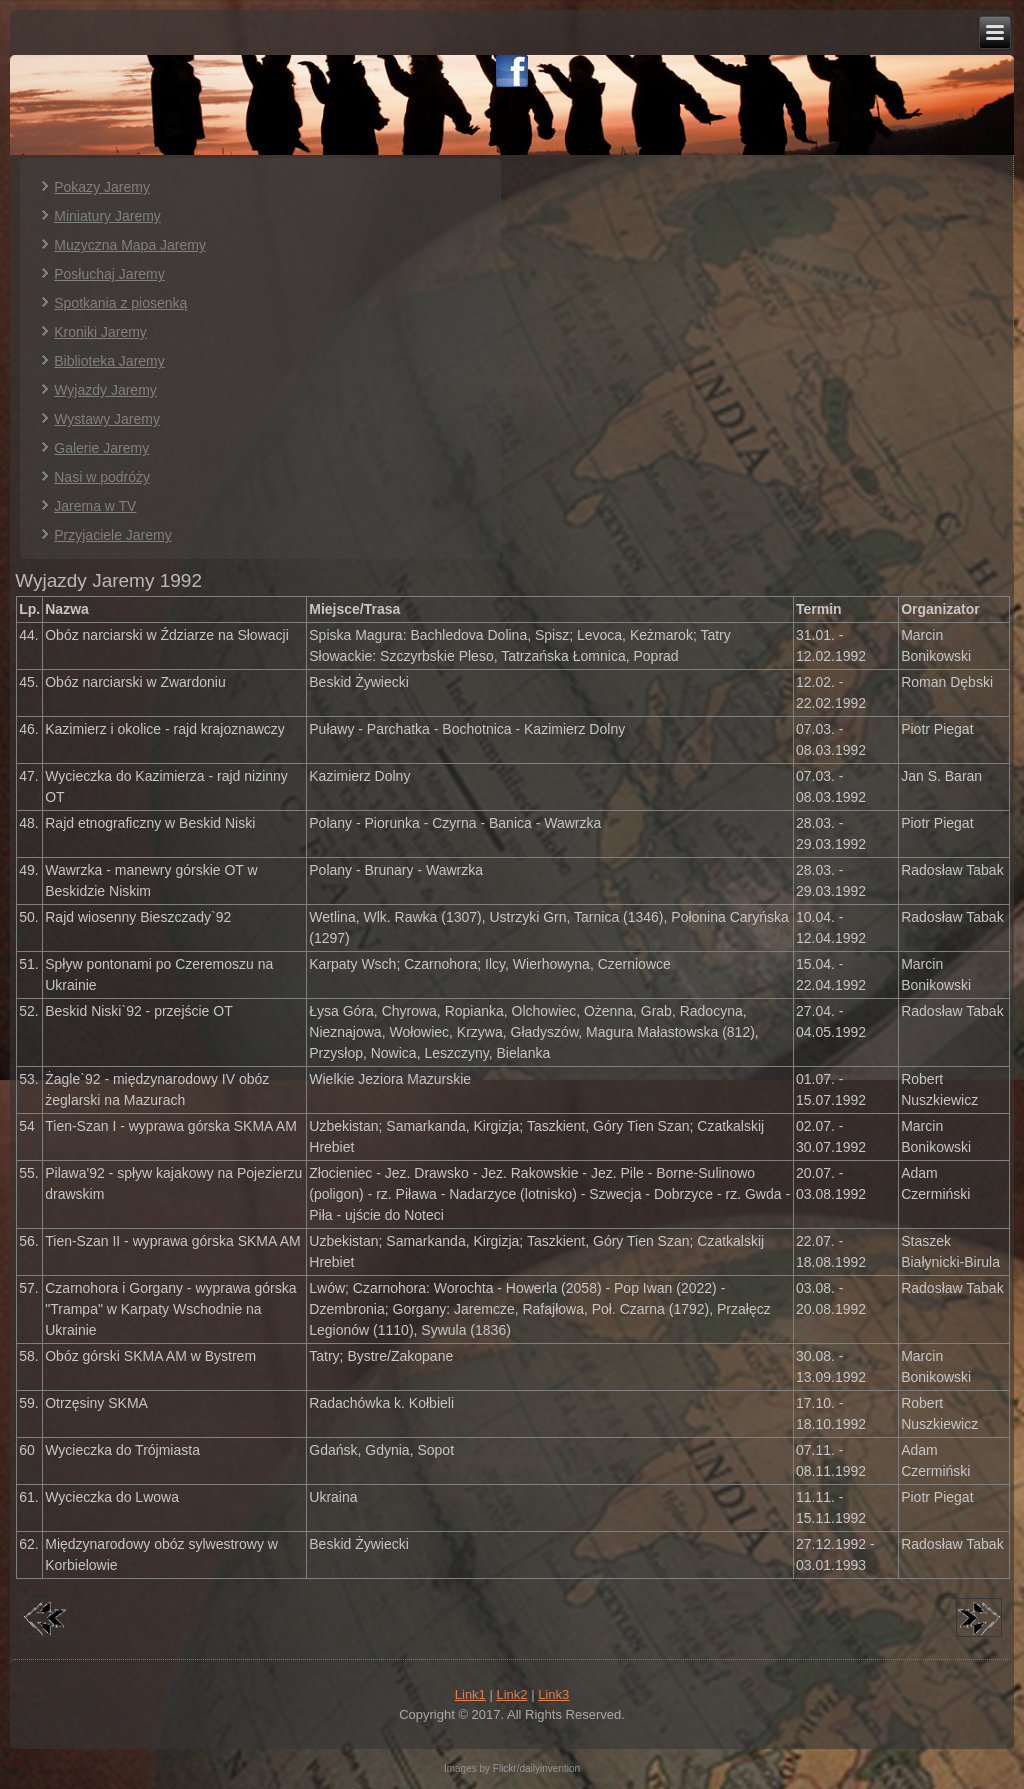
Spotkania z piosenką (120, 303)
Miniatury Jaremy (107, 216)
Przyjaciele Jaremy (112, 535)
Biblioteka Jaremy (109, 361)
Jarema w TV (95, 506)
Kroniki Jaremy (100, 332)
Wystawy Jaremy (107, 419)
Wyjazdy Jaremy (105, 390)
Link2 (511, 1694)
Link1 (470, 1694)
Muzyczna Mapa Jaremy (130, 245)
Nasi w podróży (102, 477)
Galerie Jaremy (101, 448)
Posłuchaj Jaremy (109, 274)
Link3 (553, 1694)
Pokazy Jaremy (102, 187)
